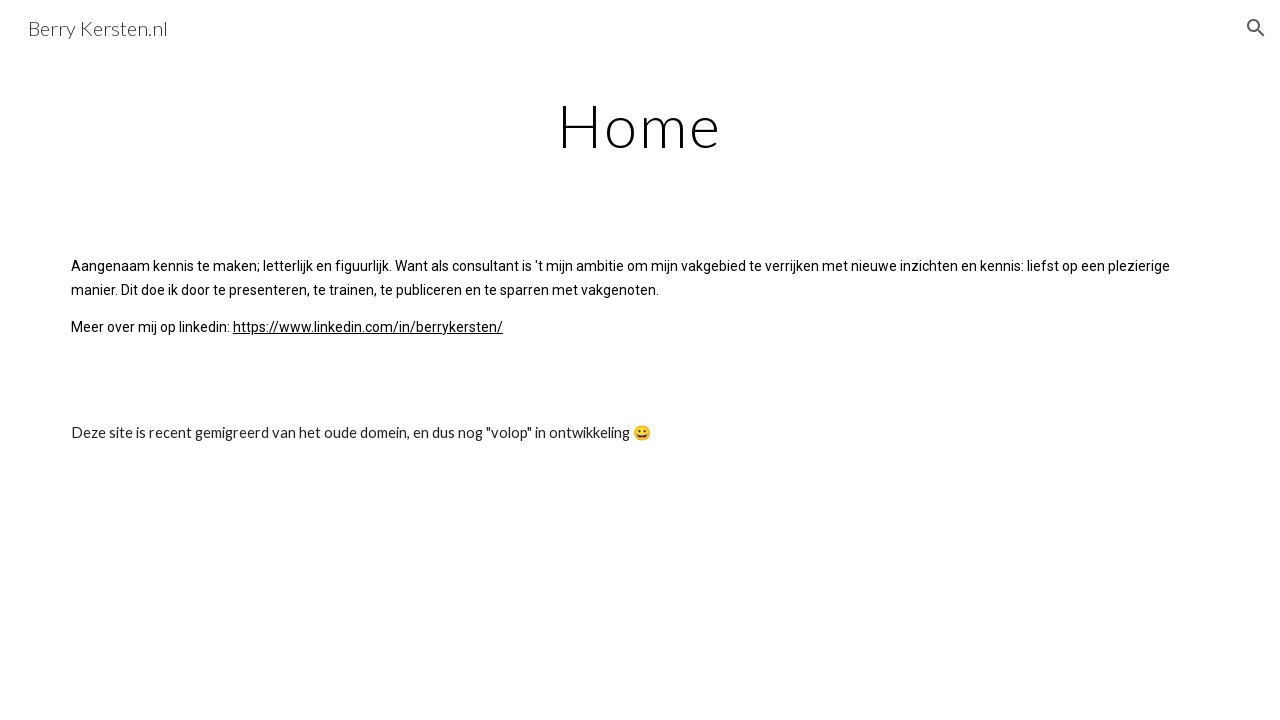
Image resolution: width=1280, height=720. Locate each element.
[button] (1256, 28)
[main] (640, 125)
